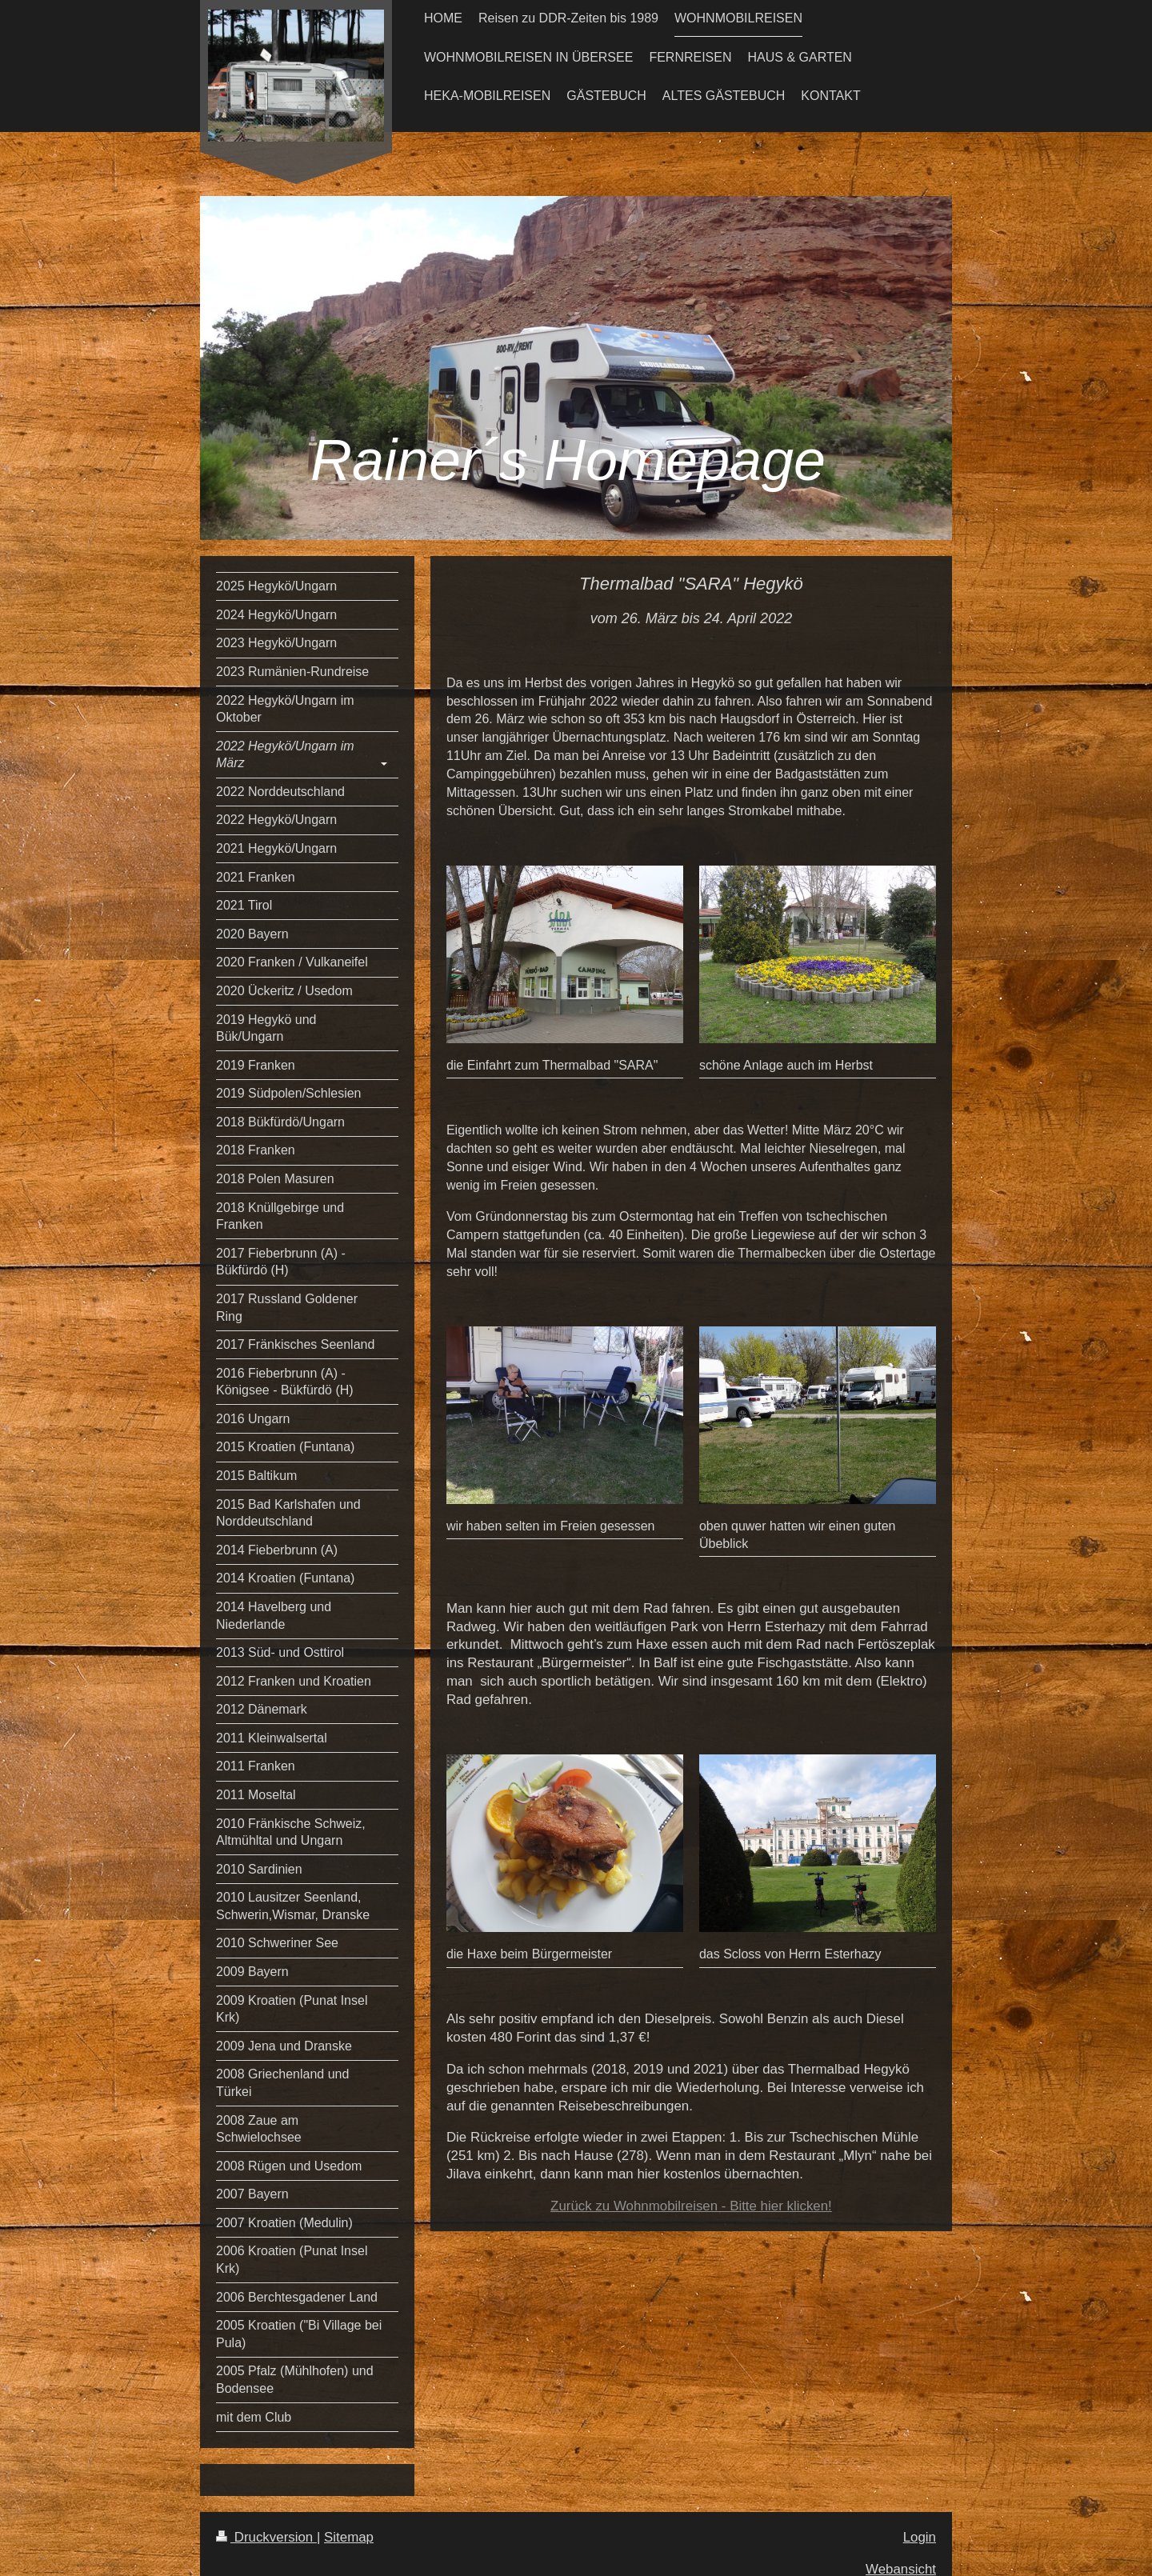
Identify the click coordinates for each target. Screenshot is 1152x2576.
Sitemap (349, 2537)
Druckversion (266, 2537)
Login (919, 2537)
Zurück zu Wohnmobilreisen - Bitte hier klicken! (691, 2206)
